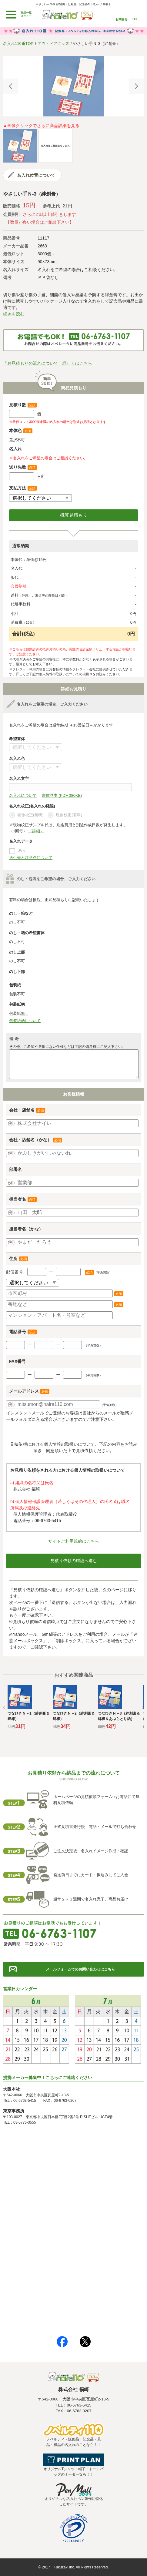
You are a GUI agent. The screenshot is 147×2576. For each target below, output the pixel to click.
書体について (35, 747)
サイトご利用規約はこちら (73, 1541)
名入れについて (23, 795)
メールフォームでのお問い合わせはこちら (80, 1969)
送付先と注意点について (30, 857)
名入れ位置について (36, 175)
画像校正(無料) (26, 815)
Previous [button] (10, 86)
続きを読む (13, 313)
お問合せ (121, 19)
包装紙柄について (25, 1020)
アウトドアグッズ (53, 43)
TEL (135, 19)
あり (22, 850)
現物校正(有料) (65, 815)
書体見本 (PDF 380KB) (62, 795)
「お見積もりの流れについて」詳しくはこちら (47, 363)
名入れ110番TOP (18, 43)
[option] (73, 86)
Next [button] (136, 86)
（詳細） (36, 831)
